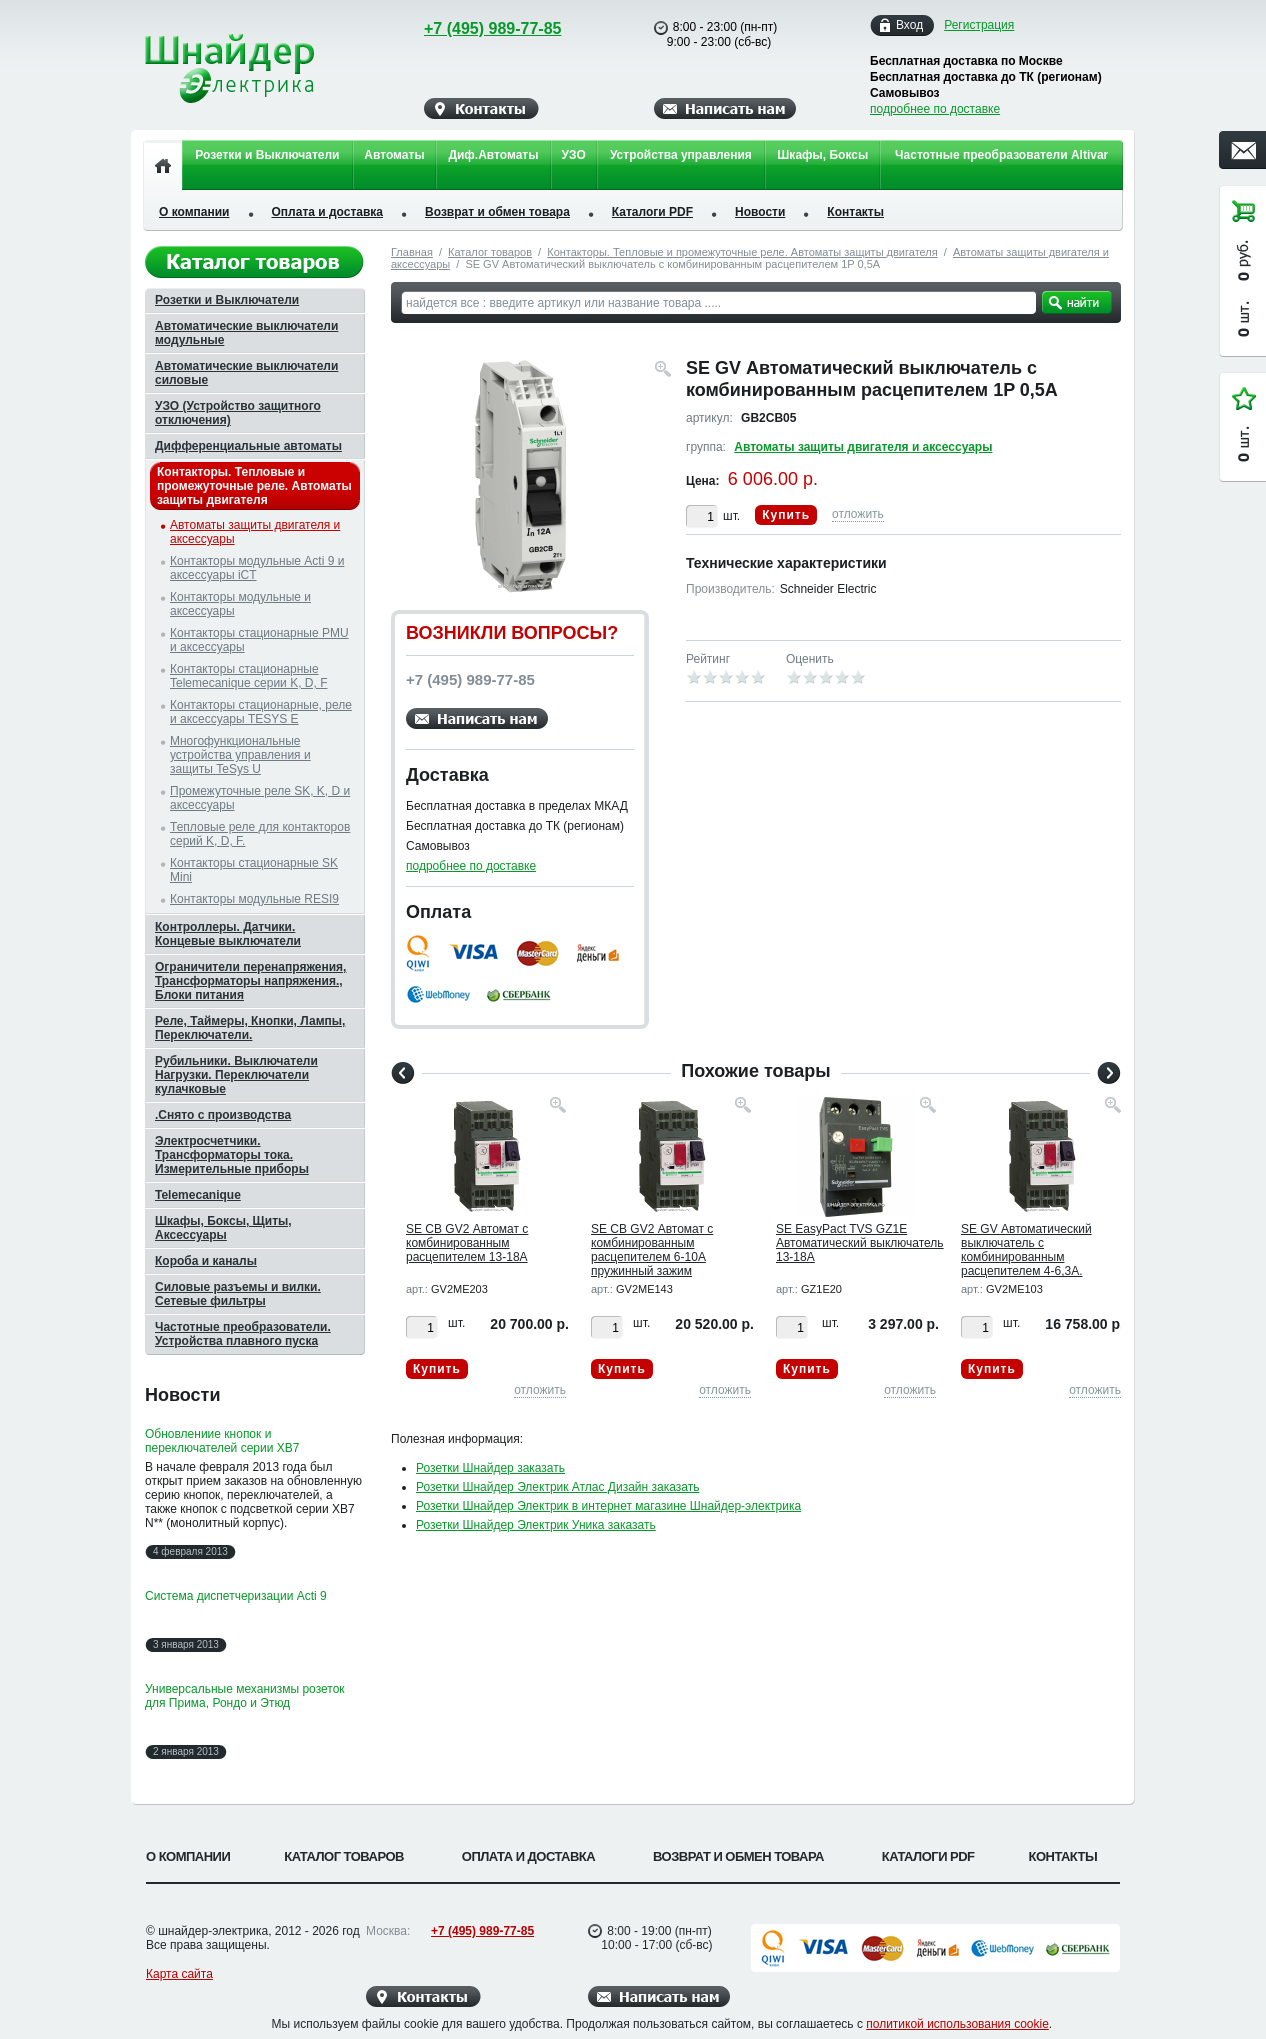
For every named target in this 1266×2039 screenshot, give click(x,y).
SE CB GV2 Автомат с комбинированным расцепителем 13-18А (467, 1243)
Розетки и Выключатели (267, 155)
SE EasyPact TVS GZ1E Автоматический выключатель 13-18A (860, 1243)
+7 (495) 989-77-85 (473, 28)
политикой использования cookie (957, 2024)
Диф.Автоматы (493, 155)
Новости (760, 212)
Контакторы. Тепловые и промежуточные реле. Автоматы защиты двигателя (742, 252)
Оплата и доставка (328, 212)
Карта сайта (179, 1974)
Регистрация (979, 25)
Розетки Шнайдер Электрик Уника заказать (536, 1525)
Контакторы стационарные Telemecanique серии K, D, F (248, 676)
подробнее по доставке (935, 109)
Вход (909, 25)
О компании (194, 212)
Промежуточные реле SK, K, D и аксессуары (260, 798)
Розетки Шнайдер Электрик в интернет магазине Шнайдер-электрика (608, 1506)
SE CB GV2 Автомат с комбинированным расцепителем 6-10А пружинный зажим (652, 1250)
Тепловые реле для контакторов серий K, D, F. (260, 834)
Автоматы (394, 155)
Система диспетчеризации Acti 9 (236, 1596)
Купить (786, 515)
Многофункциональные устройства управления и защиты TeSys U (240, 755)
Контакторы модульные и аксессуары (240, 604)
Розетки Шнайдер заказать (490, 1468)
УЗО (574, 155)
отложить (858, 514)
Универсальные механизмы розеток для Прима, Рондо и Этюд (245, 1696)
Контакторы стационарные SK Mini (254, 870)
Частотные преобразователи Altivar (1001, 155)
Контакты (855, 212)
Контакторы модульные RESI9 (254, 899)
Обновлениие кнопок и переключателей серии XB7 (222, 1441)
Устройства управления (681, 155)
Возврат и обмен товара (497, 212)
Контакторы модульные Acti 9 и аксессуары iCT (257, 568)
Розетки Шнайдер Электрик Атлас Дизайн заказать (557, 1487)
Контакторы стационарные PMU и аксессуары (259, 640)
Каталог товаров (490, 252)
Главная (412, 252)
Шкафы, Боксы (822, 155)
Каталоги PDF (652, 212)
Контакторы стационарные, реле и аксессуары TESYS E (261, 712)
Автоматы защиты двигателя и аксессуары (863, 447)
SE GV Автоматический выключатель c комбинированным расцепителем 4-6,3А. (1026, 1250)
